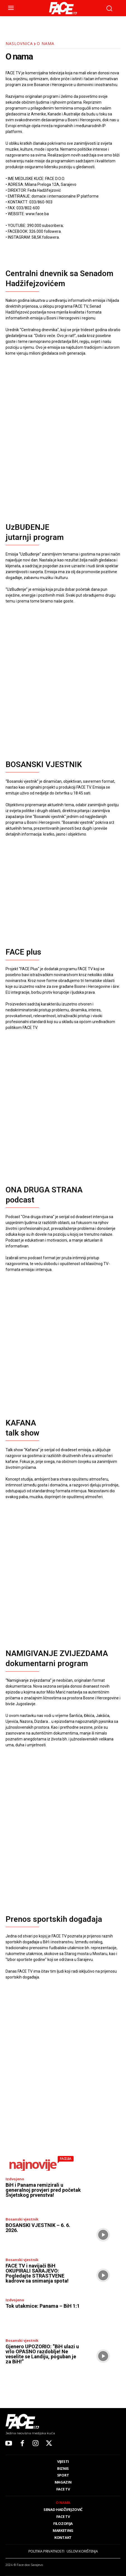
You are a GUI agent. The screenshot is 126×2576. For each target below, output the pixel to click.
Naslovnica (19, 43)
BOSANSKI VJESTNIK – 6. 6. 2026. (38, 2227)
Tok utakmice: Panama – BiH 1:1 (43, 2306)
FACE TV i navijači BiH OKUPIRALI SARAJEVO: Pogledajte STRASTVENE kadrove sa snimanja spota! (37, 2273)
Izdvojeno (15, 2179)
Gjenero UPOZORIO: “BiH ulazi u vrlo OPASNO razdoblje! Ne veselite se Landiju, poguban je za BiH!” (42, 2353)
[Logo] (63, 8)
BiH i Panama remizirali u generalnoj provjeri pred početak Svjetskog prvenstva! (43, 2190)
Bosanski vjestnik (22, 2219)
